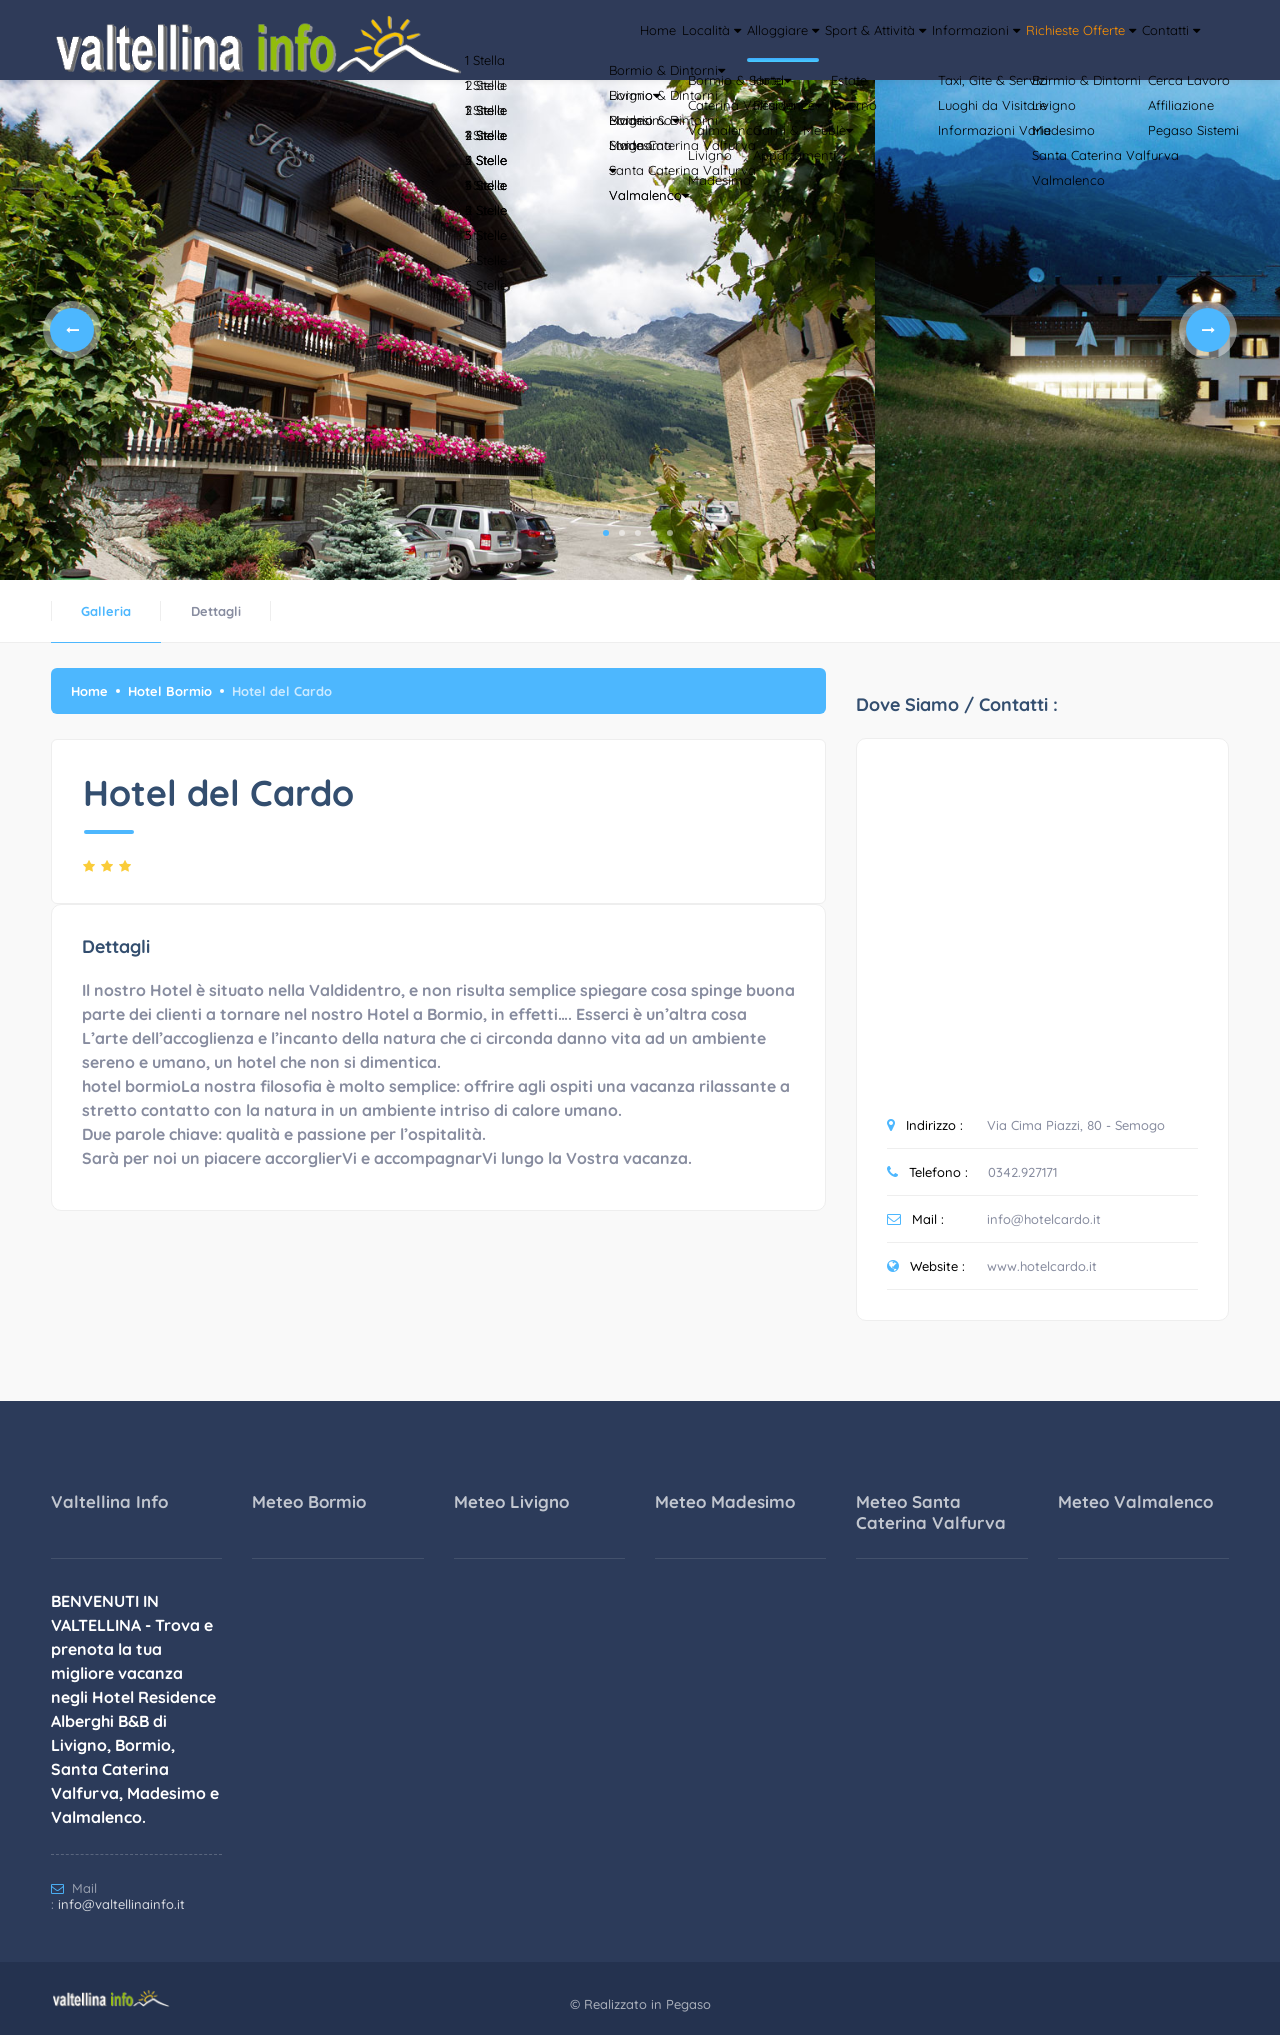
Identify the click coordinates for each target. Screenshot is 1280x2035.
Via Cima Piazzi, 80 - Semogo (1076, 1125)
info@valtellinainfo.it (121, 1904)
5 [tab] (670, 533)
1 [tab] (606, 533)
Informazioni (904, 95)
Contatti (1158, 95)
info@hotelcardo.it (1044, 1219)
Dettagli (216, 611)
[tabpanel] (437, 330)
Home (484, 95)
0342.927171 (1022, 1172)
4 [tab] (654, 533)
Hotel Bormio (170, 691)
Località (556, 95)
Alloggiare (653, 95)
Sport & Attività (775, 95)
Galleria (106, 611)
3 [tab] (638, 533)
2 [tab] (622, 533)
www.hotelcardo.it (1042, 1266)
